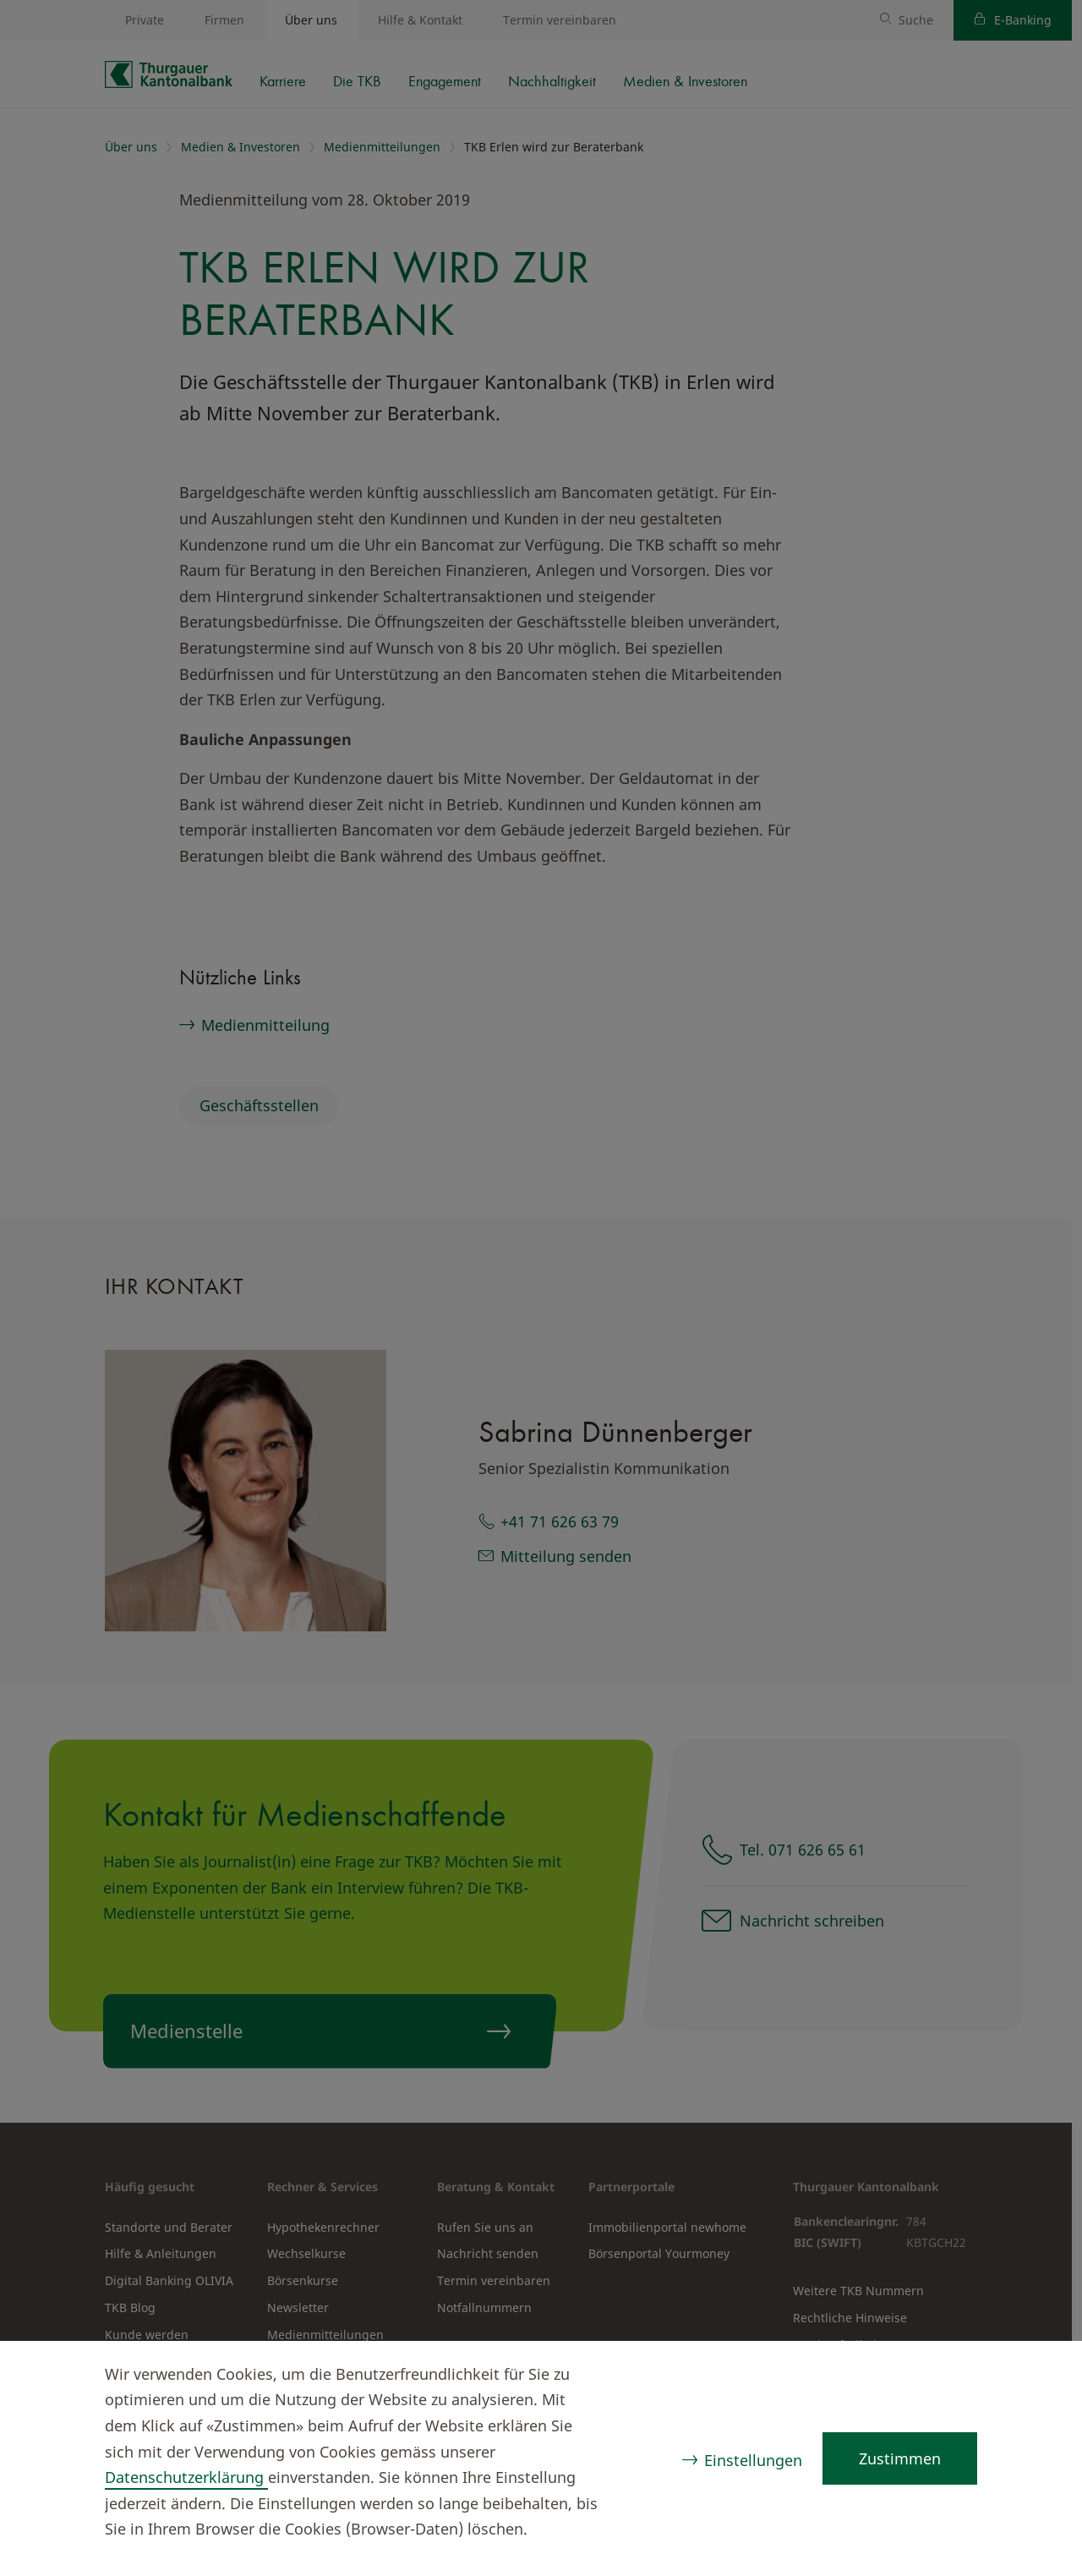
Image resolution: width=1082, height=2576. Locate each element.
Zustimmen (900, 2458)
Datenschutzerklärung (186, 2477)
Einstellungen (753, 2460)
